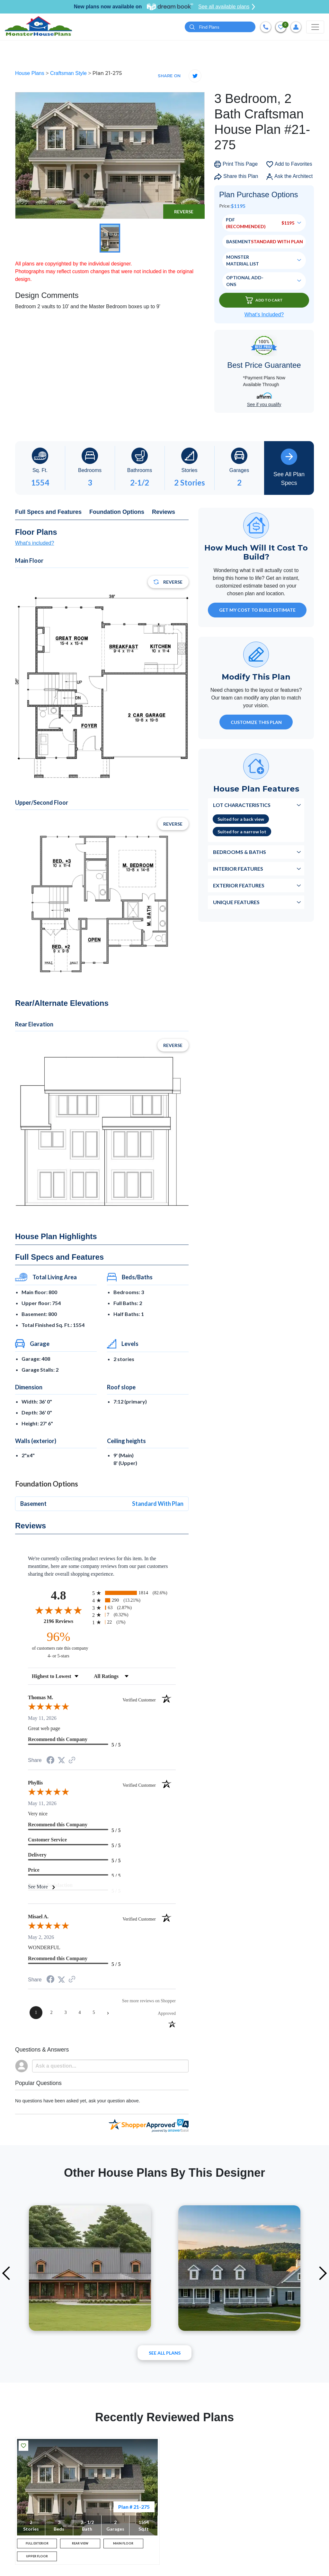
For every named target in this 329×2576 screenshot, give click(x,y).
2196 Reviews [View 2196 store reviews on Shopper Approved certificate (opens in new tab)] (66, 1622)
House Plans (30, 74)
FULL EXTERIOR (37, 2546)
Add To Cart (264, 301)
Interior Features (238, 869)
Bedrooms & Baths (239, 853)
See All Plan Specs (289, 468)
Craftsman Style (69, 74)
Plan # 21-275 (134, 2507)
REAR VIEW (80, 2546)
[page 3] (65, 2013)
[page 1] (36, 2013)
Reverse (183, 212)
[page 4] (80, 2013)
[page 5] (94, 2013)
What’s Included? (264, 315)
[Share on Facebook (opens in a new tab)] (50, 1762)
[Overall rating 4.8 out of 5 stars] (58, 1611)
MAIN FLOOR (123, 2546)
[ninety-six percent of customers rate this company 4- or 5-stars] (58, 1645)
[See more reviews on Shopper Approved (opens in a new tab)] (72, 1761)
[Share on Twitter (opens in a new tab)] (61, 1761)
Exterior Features (238, 886)
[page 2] (51, 2013)
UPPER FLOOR (37, 2563)
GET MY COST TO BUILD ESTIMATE (257, 611)
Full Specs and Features (48, 512)
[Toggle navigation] (315, 27)
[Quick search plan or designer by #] (220, 27)
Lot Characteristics (242, 806)
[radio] (134, 1594)
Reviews (163, 512)
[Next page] (108, 2013)
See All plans (165, 2353)
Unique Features (236, 903)
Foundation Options (116, 512)
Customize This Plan (256, 723)
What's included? (34, 544)
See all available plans (226, 7)
